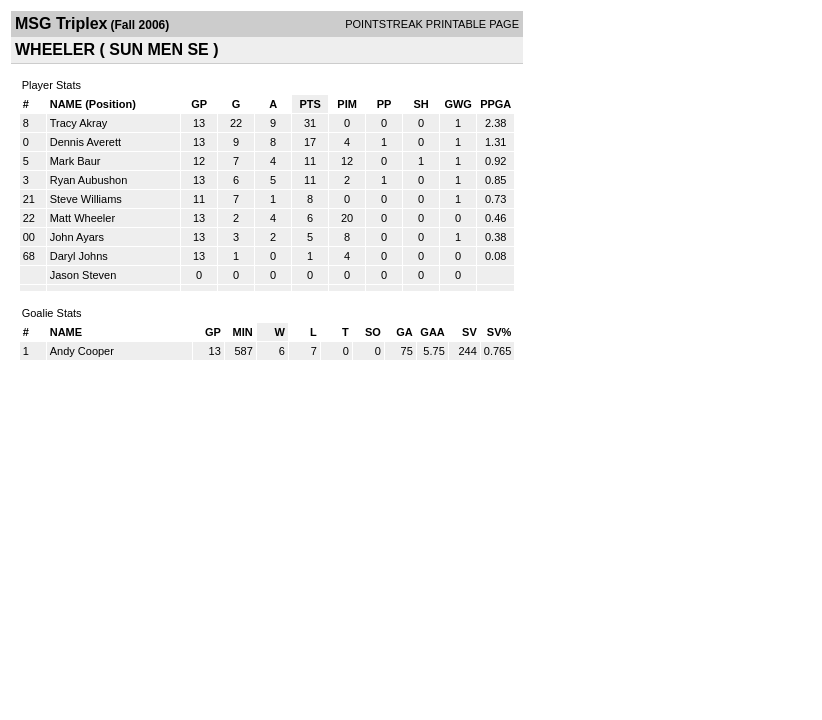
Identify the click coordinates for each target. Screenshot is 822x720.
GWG (458, 104)
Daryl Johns (79, 256)
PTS (309, 104)
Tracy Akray (79, 123)
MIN (243, 332)
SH (420, 104)
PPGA (495, 104)
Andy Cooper (82, 351)
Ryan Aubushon (89, 180)
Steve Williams (86, 199)
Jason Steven (83, 275)
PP (384, 104)
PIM (347, 104)
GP (199, 104)
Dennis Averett (85, 142)
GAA (432, 332)
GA (404, 332)
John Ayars (77, 237)
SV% (499, 332)
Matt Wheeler (82, 218)
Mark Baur (75, 161)
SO (373, 332)
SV (469, 332)
